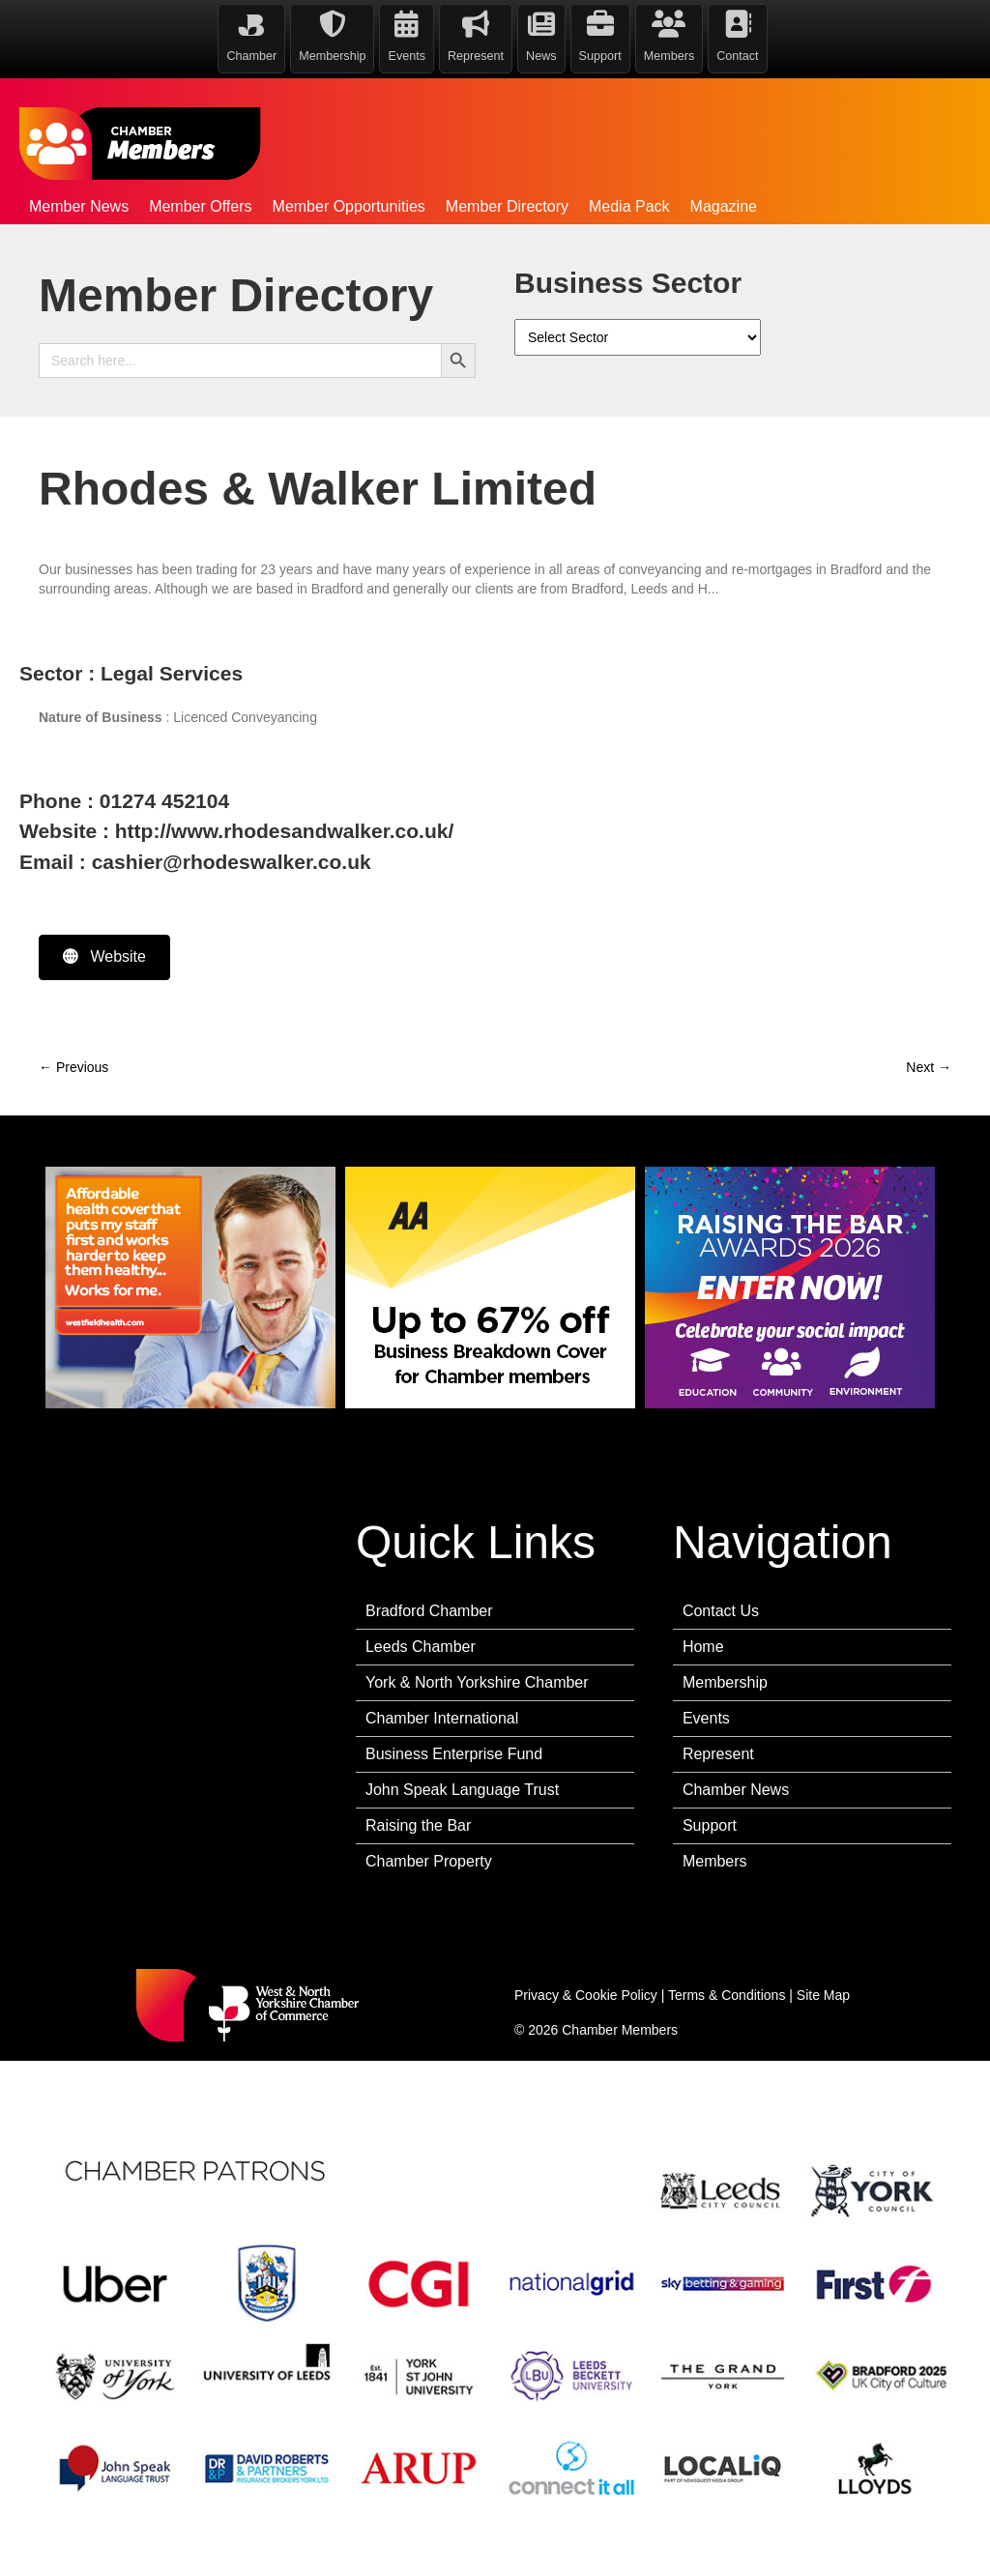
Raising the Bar (418, 1825)
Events (706, 1718)
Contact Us (721, 1611)
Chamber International (441, 1718)
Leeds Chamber (420, 1646)
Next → (928, 1067)
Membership (725, 1682)
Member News (79, 206)
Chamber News (736, 1789)
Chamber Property (428, 1861)
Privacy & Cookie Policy (585, 1995)
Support (710, 1825)
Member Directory (507, 206)
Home (703, 1646)
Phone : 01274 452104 (124, 801)
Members (715, 1861)
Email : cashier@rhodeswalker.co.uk (195, 862)
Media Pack (629, 206)
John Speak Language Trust (462, 1789)
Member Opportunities (349, 206)
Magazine (723, 206)
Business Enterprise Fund (453, 1754)
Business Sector (628, 283)
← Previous (73, 1067)
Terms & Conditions (726, 1995)
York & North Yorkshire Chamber (477, 1682)
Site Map (823, 1995)
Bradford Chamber (429, 1611)
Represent (718, 1754)
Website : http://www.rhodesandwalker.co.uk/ (236, 831)
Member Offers (200, 206)
